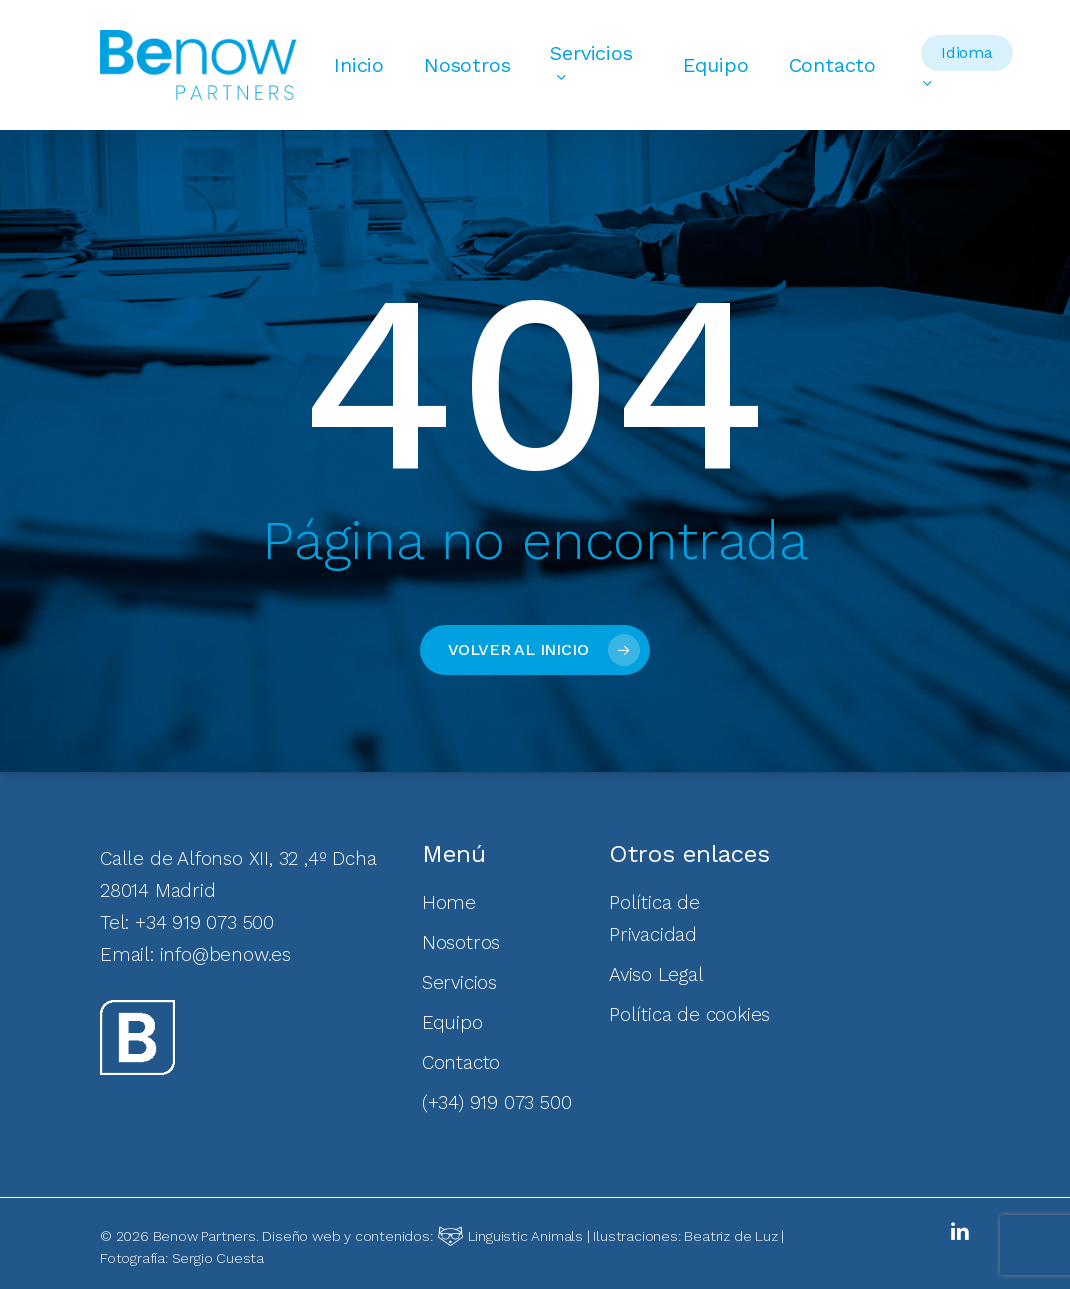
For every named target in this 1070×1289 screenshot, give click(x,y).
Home (449, 902)
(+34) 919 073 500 (497, 1102)
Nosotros (461, 942)
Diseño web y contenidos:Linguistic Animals (422, 1236)
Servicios (459, 982)
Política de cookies (689, 1014)
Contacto (461, 1062)
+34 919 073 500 (204, 922)
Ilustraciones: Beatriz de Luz (685, 1236)
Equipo (452, 1022)
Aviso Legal (656, 974)
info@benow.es (225, 954)
